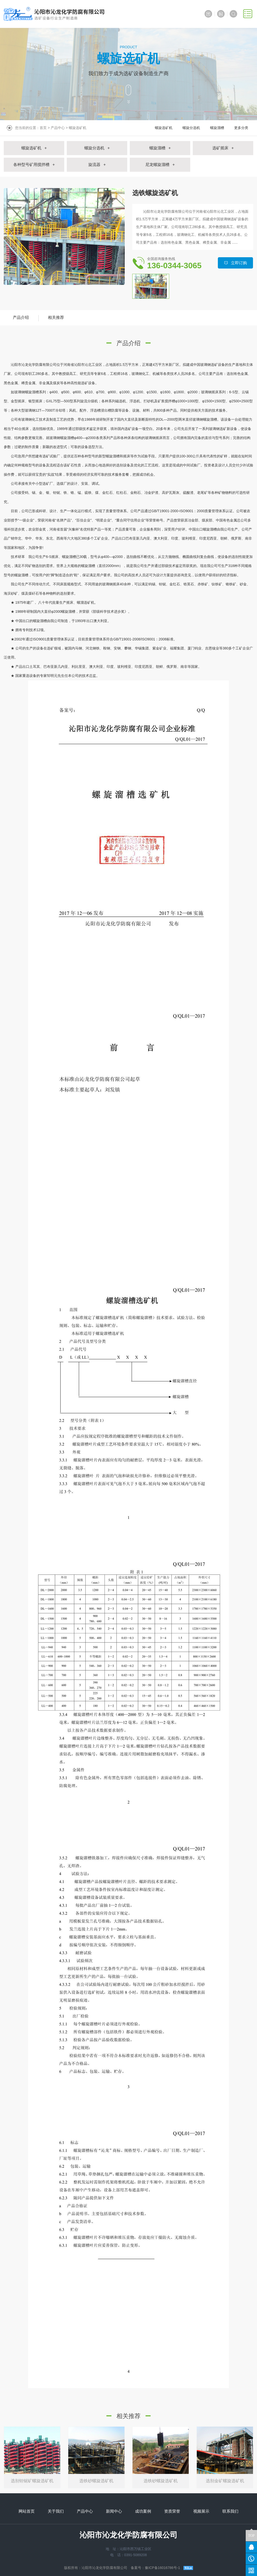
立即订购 (235, 263)
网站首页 (27, 2511)
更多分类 (241, 128)
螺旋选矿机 (77, 128)
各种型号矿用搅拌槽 (34, 164)
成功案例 (143, 2511)
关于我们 (56, 2511)
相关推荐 (56, 317)
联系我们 (230, 2511)
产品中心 (58, 128)
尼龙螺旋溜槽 (160, 164)
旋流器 (97, 164)
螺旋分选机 (191, 128)
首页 (43, 128)
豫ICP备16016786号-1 (162, 2568)
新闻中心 (114, 2511)
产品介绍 (21, 317)
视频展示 (201, 2511)
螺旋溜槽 (217, 128)
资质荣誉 (172, 2511)
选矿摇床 (223, 148)
